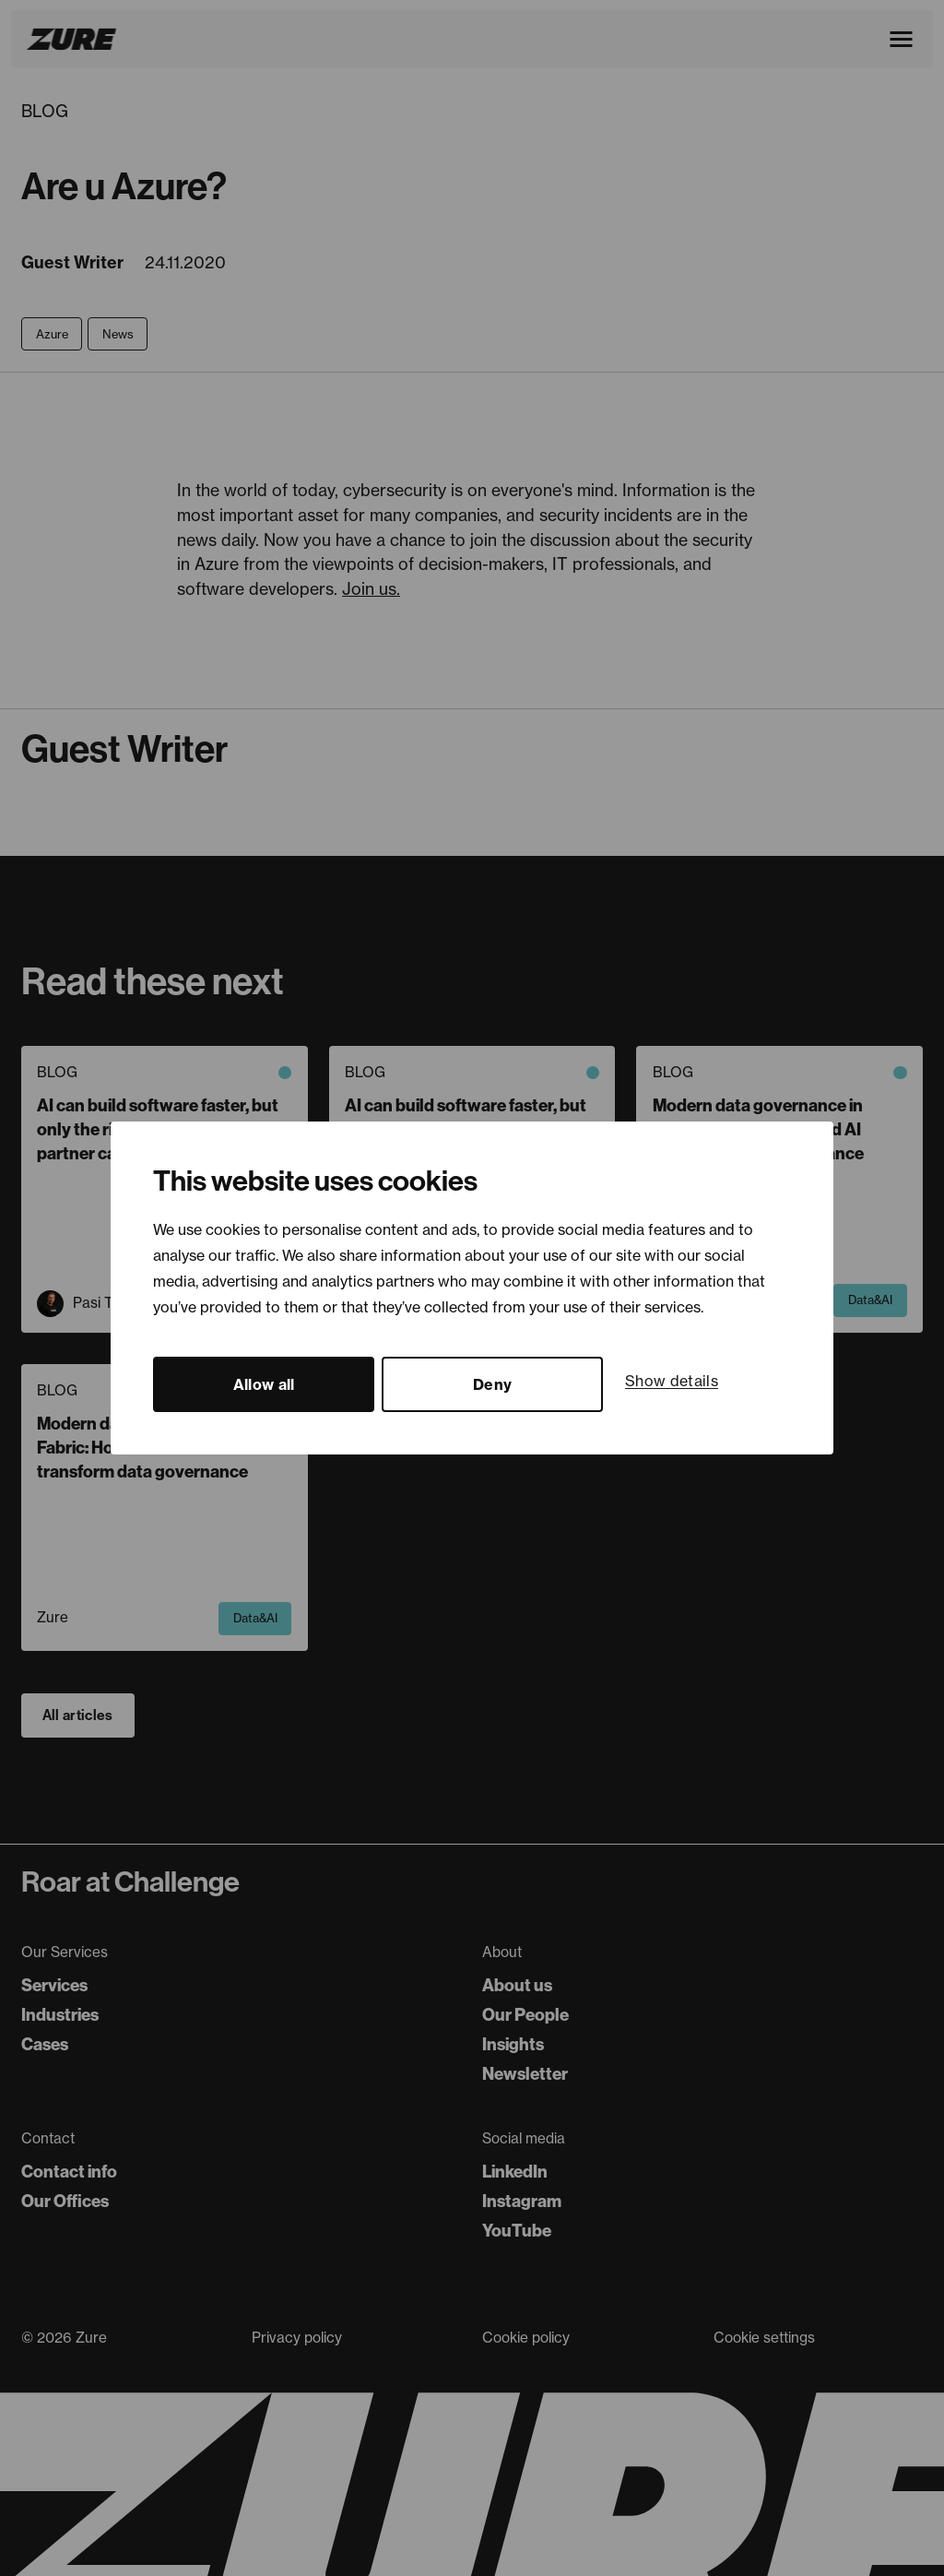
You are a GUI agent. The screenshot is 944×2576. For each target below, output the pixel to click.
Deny (492, 1384)
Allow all (264, 1384)
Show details (671, 1380)
